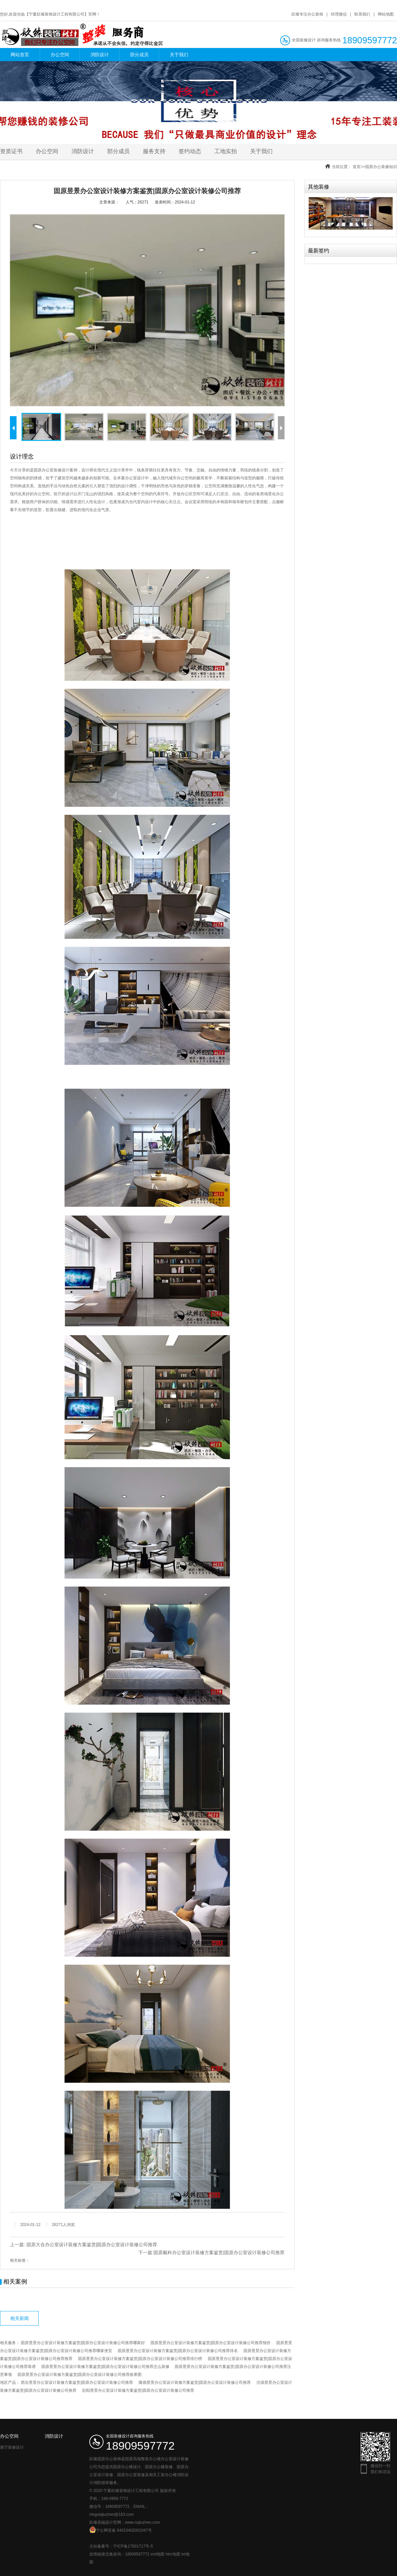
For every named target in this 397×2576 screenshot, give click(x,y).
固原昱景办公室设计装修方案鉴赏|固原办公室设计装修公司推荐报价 (211, 2342)
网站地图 (386, 14)
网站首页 (20, 54)
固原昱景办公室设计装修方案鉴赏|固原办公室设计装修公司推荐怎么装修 (105, 2366)
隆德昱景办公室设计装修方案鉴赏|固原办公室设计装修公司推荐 (195, 2382)
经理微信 (339, 14)
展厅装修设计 (12, 2447)
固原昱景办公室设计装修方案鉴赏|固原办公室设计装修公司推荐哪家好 (83, 2342)
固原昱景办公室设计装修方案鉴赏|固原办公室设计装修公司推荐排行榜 (140, 2358)
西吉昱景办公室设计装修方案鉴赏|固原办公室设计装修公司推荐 (77, 2382)
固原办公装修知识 (381, 166)
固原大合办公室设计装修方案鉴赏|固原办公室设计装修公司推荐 (91, 2244)
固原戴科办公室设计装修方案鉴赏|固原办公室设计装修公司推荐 (219, 2252)
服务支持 (154, 151)
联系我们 (362, 14)
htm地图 (173, 2554)
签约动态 (190, 151)
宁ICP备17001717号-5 (133, 2546)
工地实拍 (225, 151)
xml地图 (158, 2554)
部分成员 (139, 54)
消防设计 (99, 54)
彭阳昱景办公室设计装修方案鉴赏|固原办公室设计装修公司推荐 (138, 2390)
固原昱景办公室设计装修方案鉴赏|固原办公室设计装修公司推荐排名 (178, 2350)
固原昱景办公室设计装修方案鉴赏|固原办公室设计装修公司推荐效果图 (80, 2374)
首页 (357, 166)
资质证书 (11, 151)
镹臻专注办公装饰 (307, 14)
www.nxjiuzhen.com (142, 2522)
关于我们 (179, 54)
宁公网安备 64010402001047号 (120, 2529)
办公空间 (60, 54)
